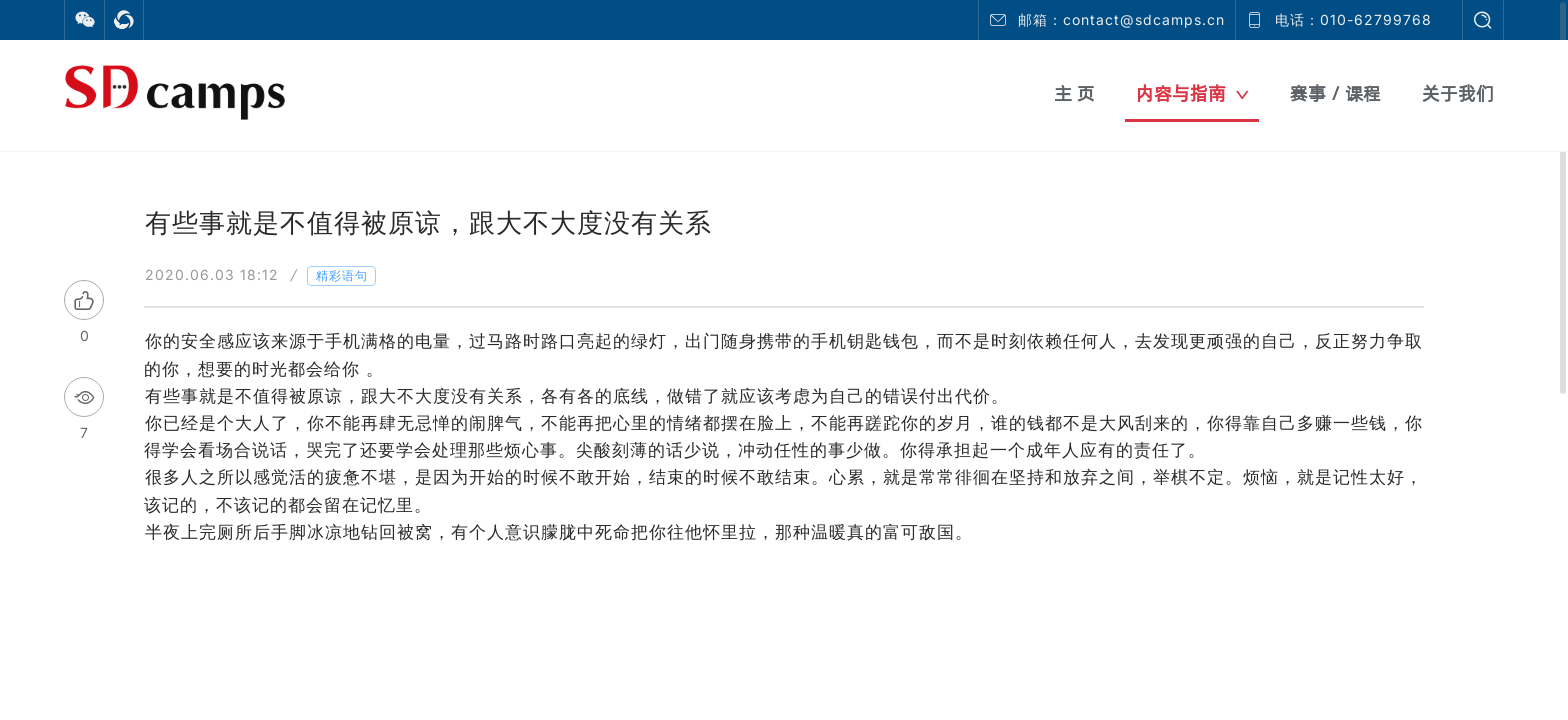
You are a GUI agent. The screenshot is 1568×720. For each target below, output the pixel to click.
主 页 (1074, 93)
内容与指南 (1192, 93)
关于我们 (1458, 93)
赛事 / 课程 (1335, 93)
